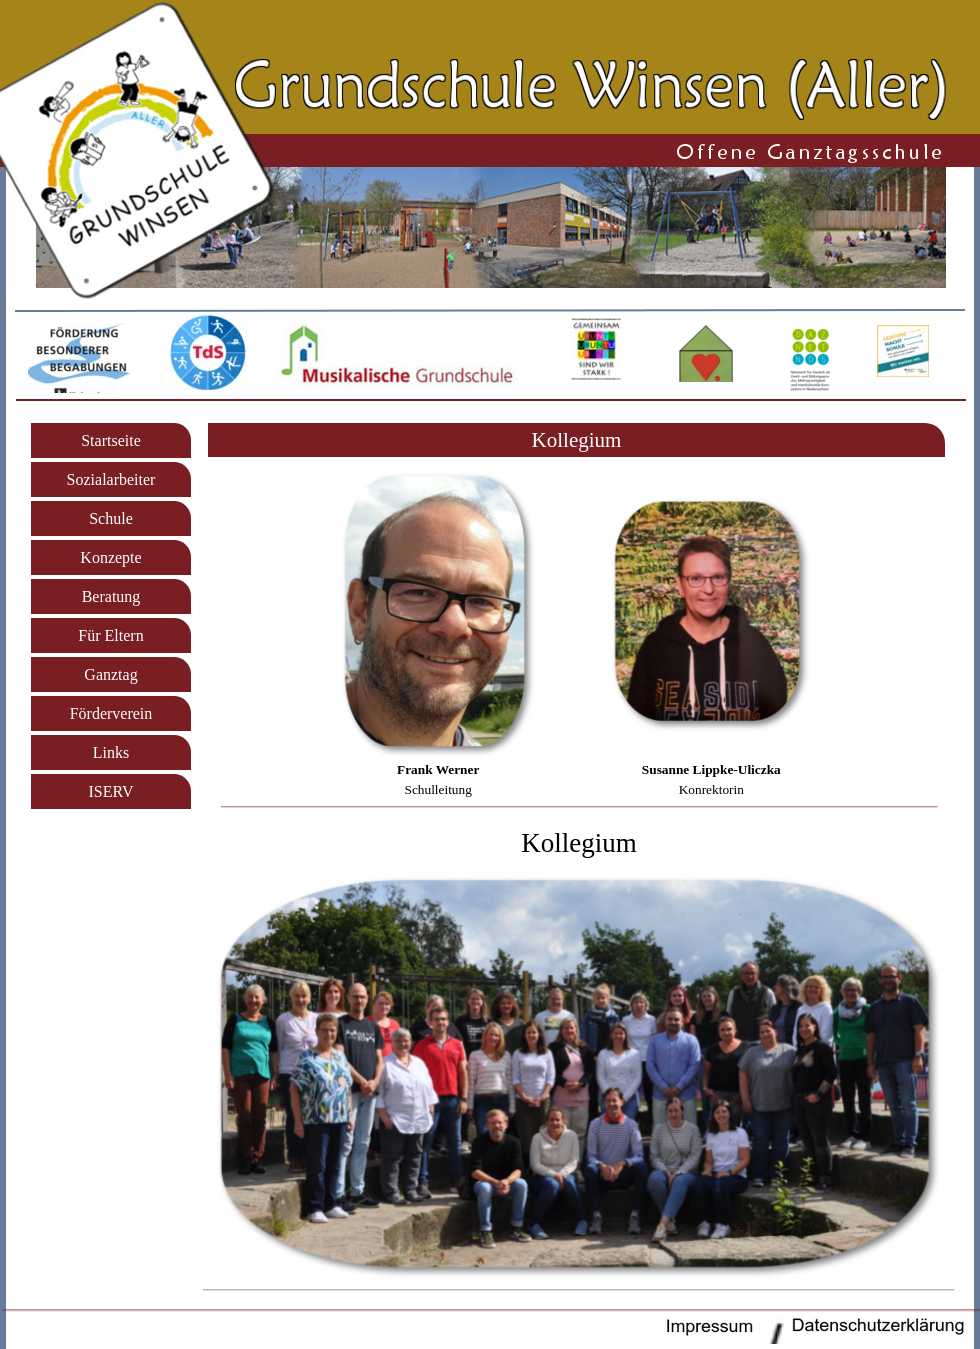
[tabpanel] (576, 440)
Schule (111, 518)
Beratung (111, 596)
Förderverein (111, 713)
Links (111, 752)
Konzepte (110, 557)
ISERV (111, 791)
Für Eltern (110, 635)
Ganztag (110, 674)
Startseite (111, 440)
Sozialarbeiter (111, 479)
